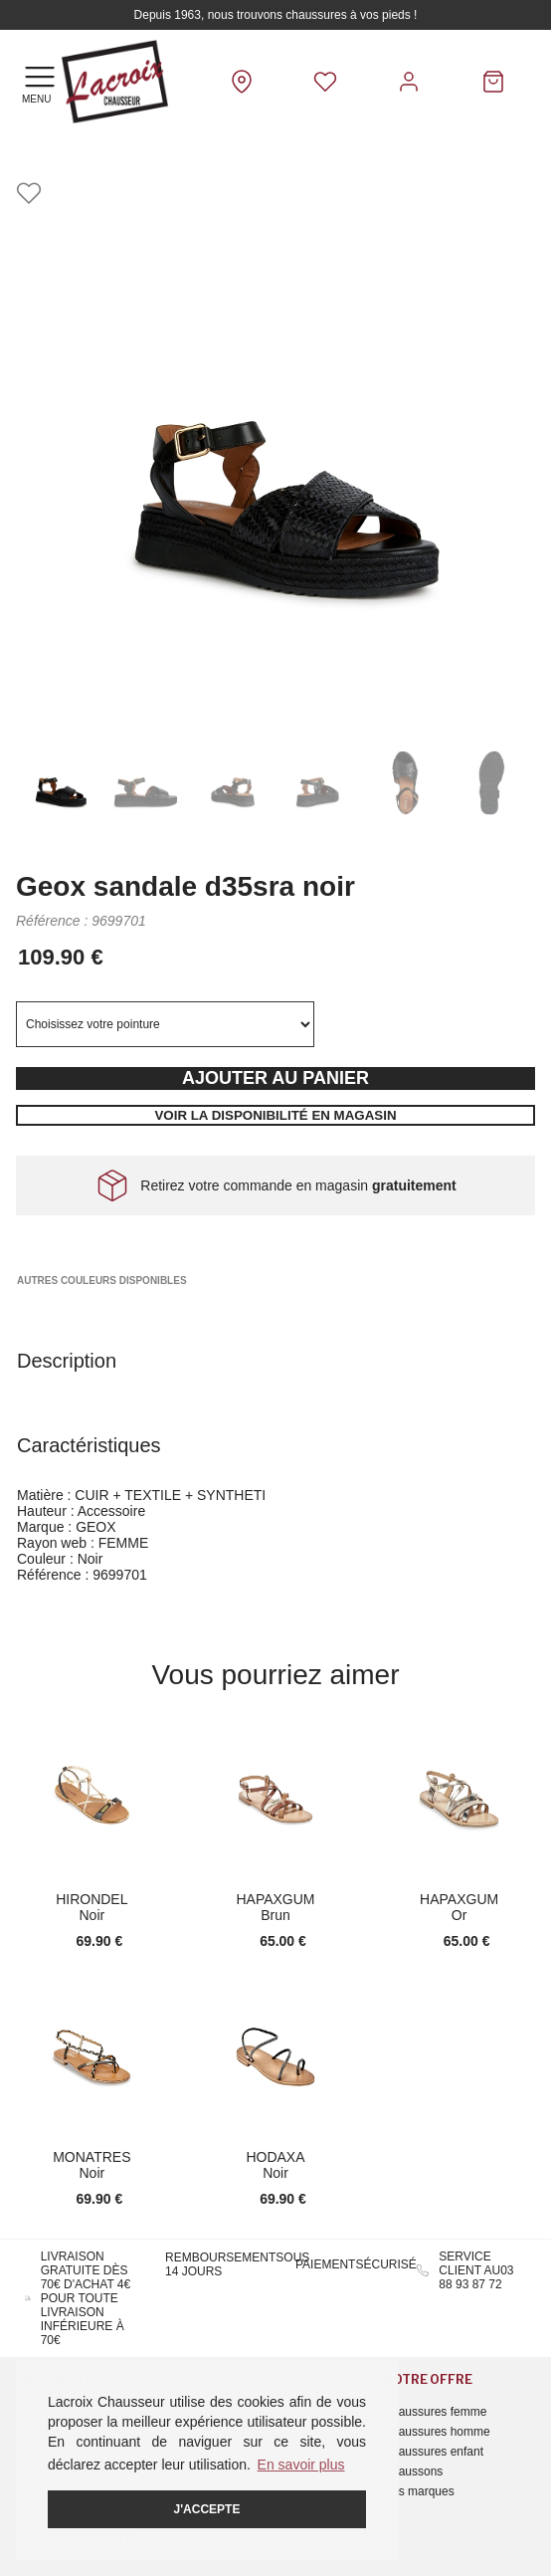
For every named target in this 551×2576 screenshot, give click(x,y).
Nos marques (418, 2491)
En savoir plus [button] (301, 2464)
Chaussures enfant (433, 2452)
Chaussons (413, 2471)
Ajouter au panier (275, 1078)
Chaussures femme (434, 2412)
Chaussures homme (436, 2432)
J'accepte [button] (207, 2509)
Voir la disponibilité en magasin (275, 1115)
